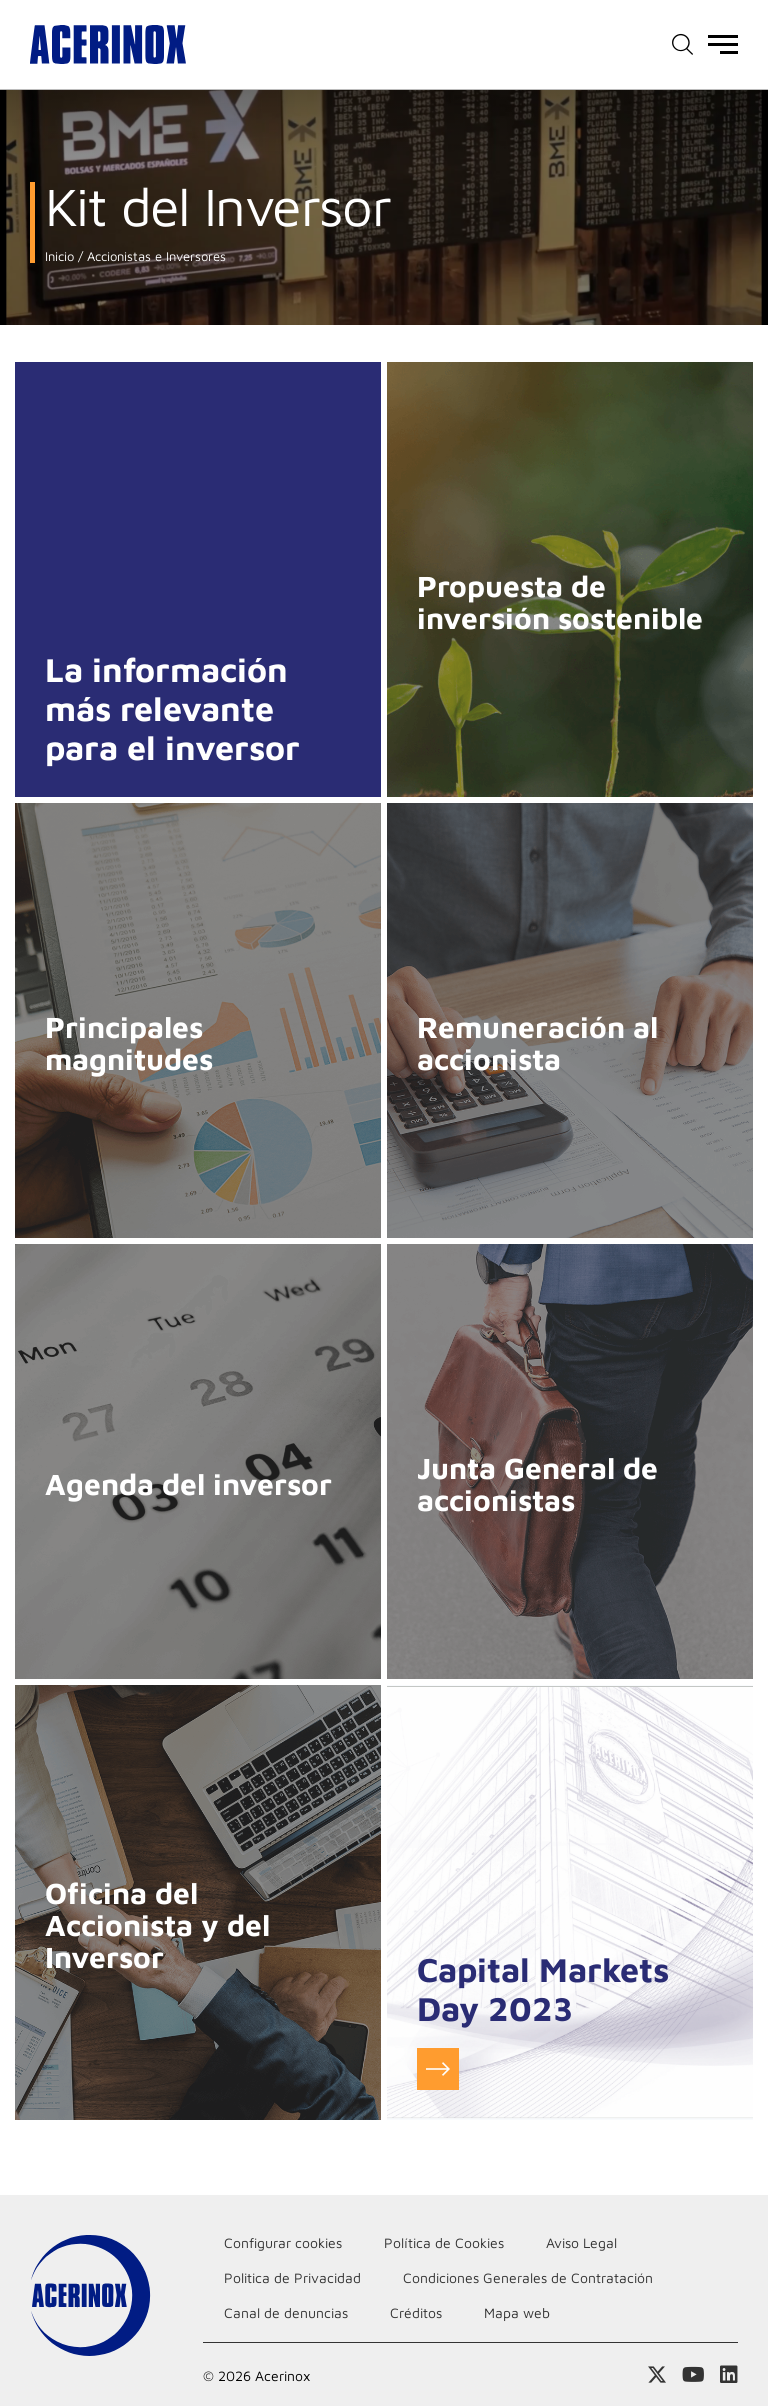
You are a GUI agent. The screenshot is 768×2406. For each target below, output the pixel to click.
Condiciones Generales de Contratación (528, 2277)
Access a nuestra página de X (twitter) (657, 2375)
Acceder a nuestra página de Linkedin (729, 2375)
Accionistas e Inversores (154, 256)
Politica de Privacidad (292, 2277)
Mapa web (517, 2312)
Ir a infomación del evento (438, 2069)
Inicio (59, 256)
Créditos (416, 2312)
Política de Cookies (444, 2242)
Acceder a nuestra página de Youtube (693, 2375)
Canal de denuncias (286, 2312)
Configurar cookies (283, 2242)
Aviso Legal (581, 2242)
